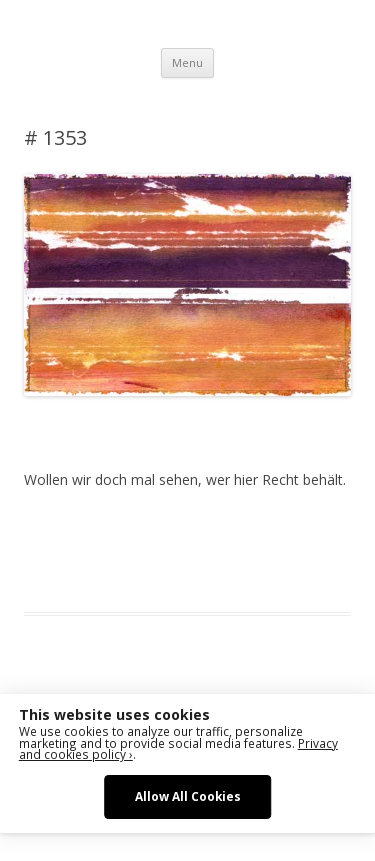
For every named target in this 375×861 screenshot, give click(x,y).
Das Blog (201, 528)
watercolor (307, 552)
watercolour (60, 576)
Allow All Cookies (188, 796)
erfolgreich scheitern (142, 552)
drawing (48, 552)
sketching (240, 552)
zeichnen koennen (160, 576)
